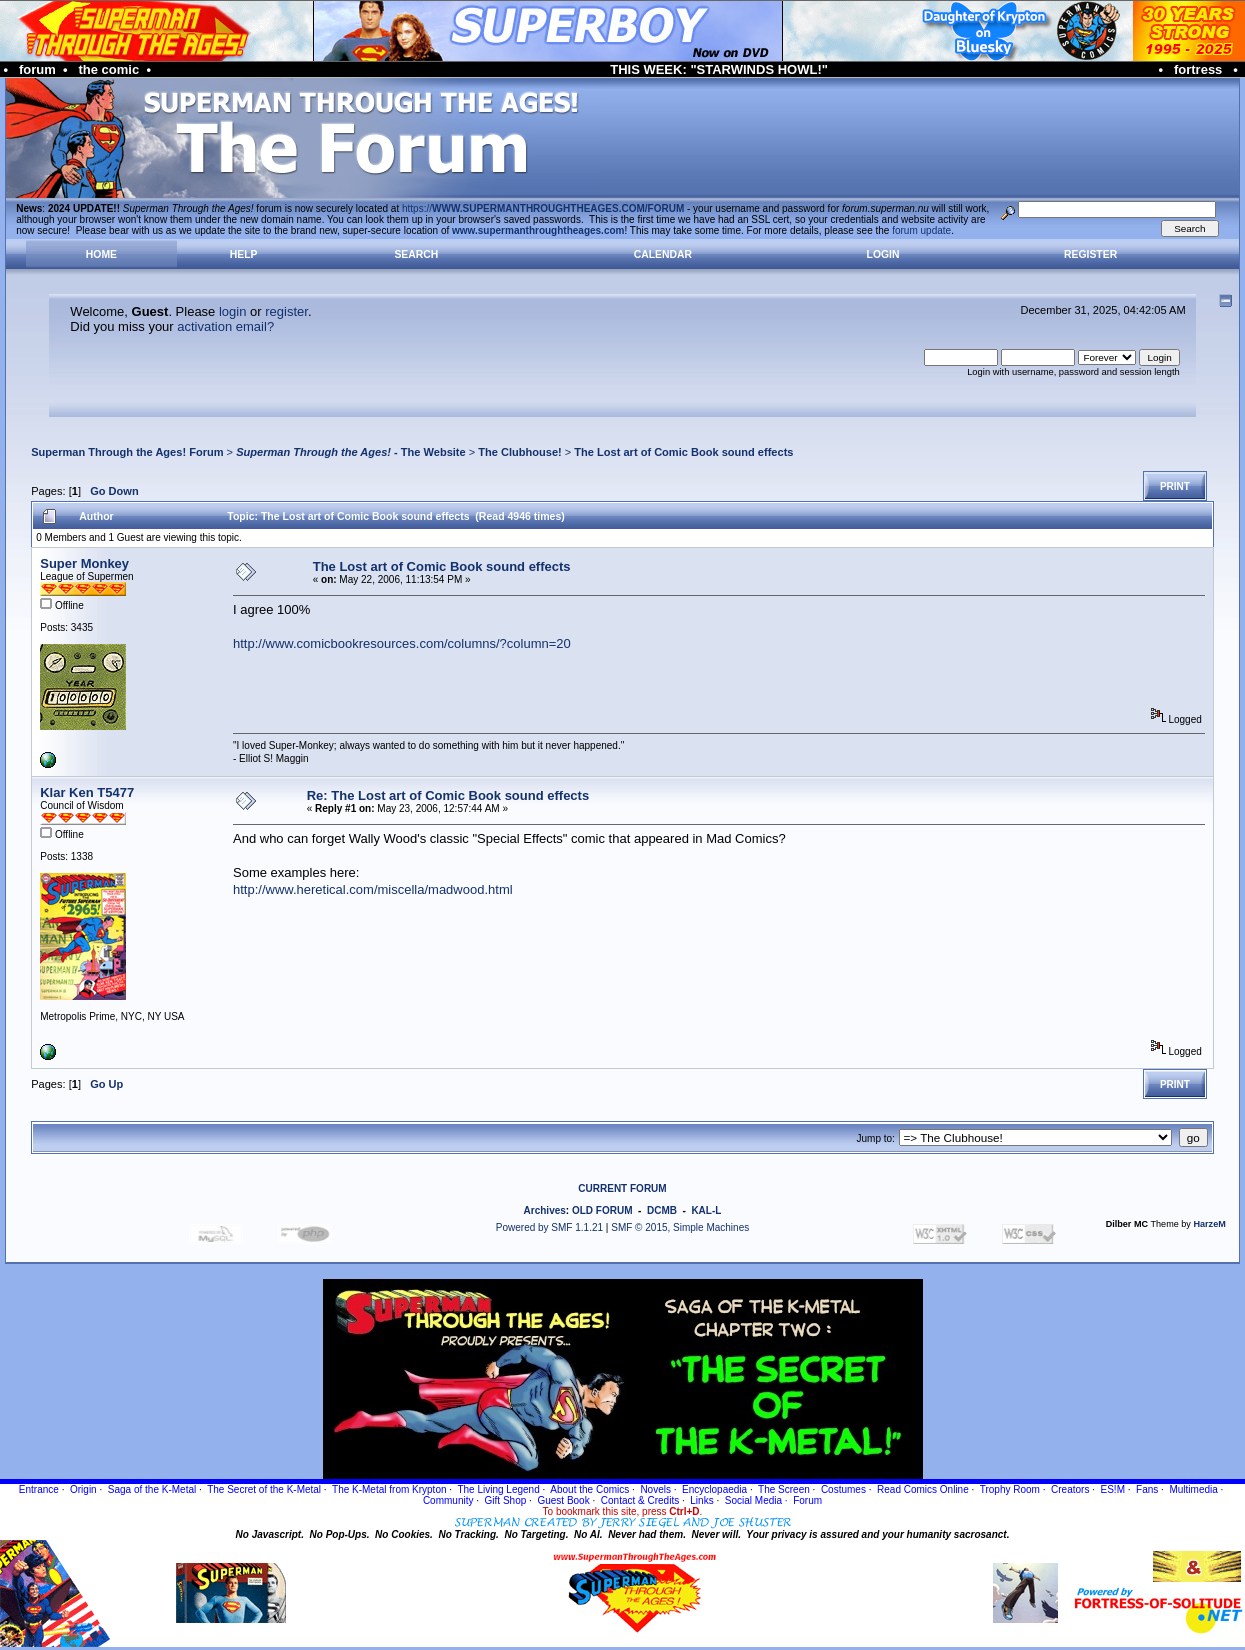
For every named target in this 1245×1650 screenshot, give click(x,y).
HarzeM (1209, 1224)
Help (244, 254)
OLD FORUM (602, 1210)
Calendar (663, 254)
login (232, 311)
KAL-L (706, 1210)
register (286, 311)
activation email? (225, 326)
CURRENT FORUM (622, 1188)
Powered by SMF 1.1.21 (549, 1227)
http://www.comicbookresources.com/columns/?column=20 (402, 643)
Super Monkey (84, 563)
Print (1175, 486)
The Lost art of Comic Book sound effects (683, 452)
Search (416, 254)
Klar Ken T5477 (87, 792)
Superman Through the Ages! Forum (127, 452)
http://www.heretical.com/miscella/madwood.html (373, 889)
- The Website (351, 452)
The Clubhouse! (519, 452)
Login (883, 254)
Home (101, 254)
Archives (545, 1210)
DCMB (662, 1210)
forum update (921, 230)
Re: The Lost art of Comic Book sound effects (448, 795)
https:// (543, 208)
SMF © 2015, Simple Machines (680, 1227)
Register (1090, 254)
